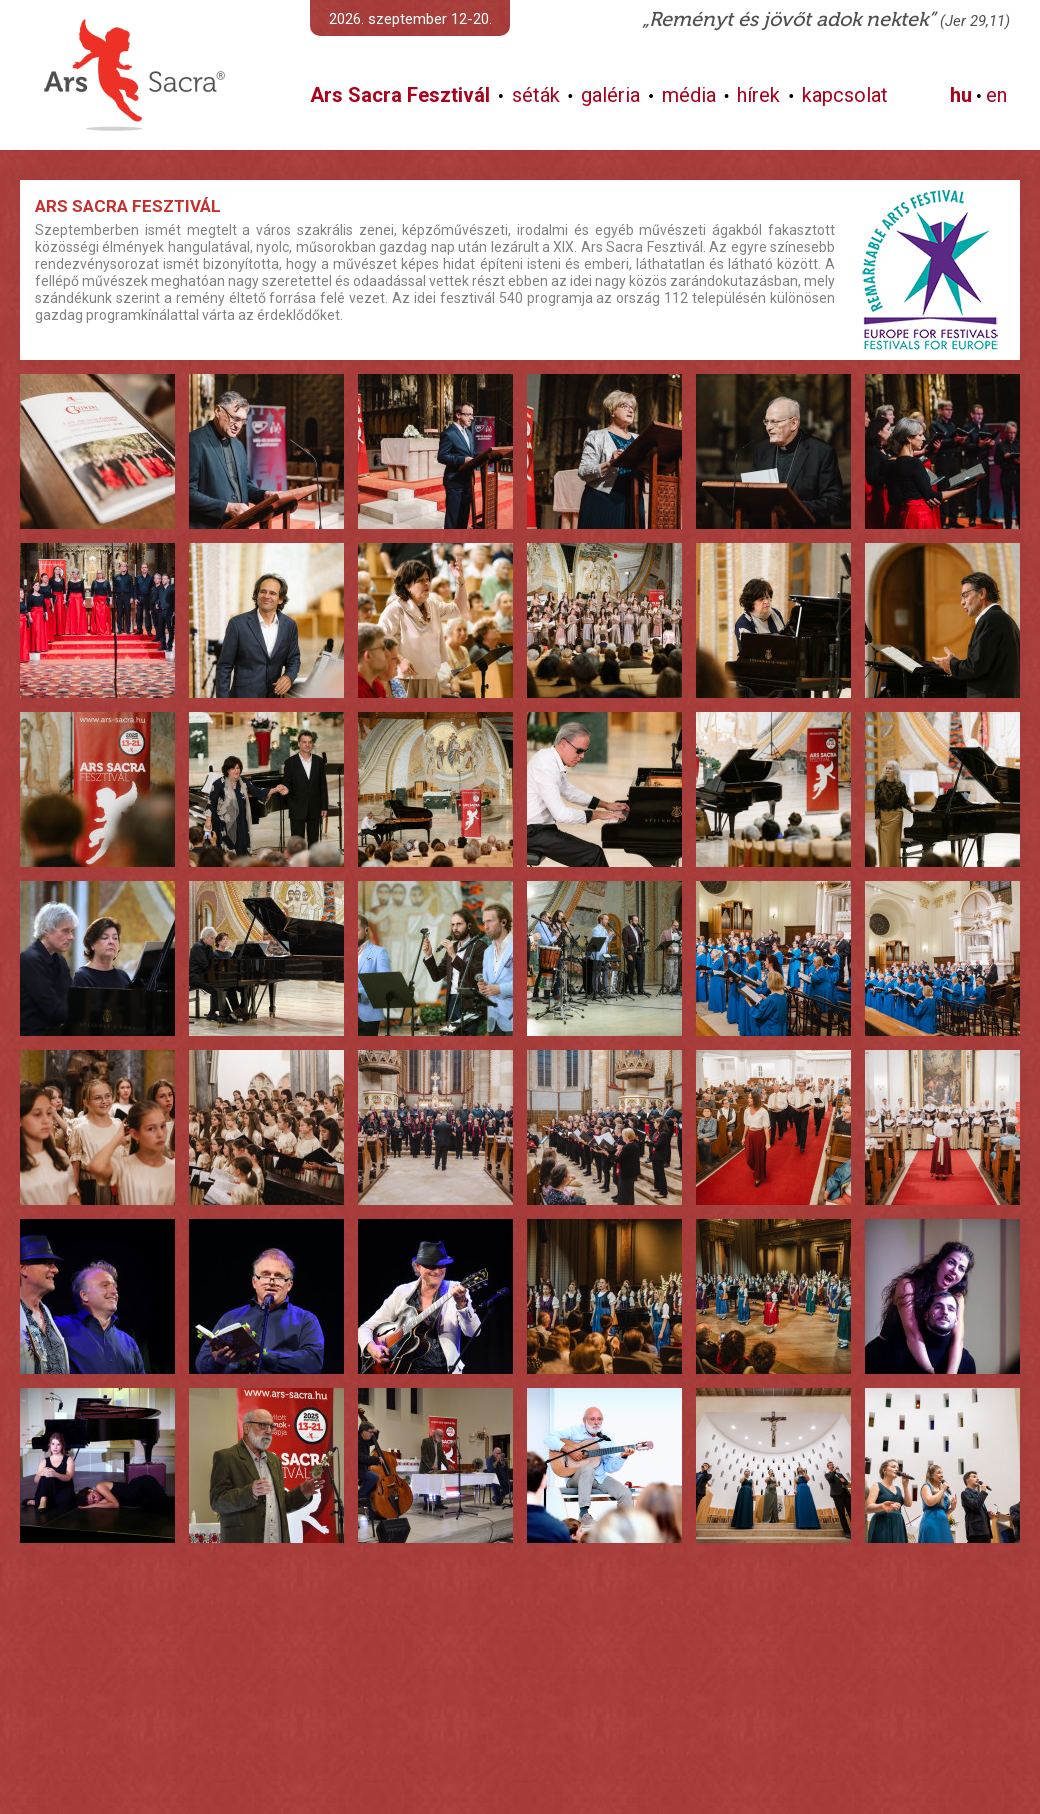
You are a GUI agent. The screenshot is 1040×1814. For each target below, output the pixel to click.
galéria (610, 95)
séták (536, 95)
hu (961, 95)
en (996, 95)
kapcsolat (845, 95)
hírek (758, 95)
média (689, 95)
